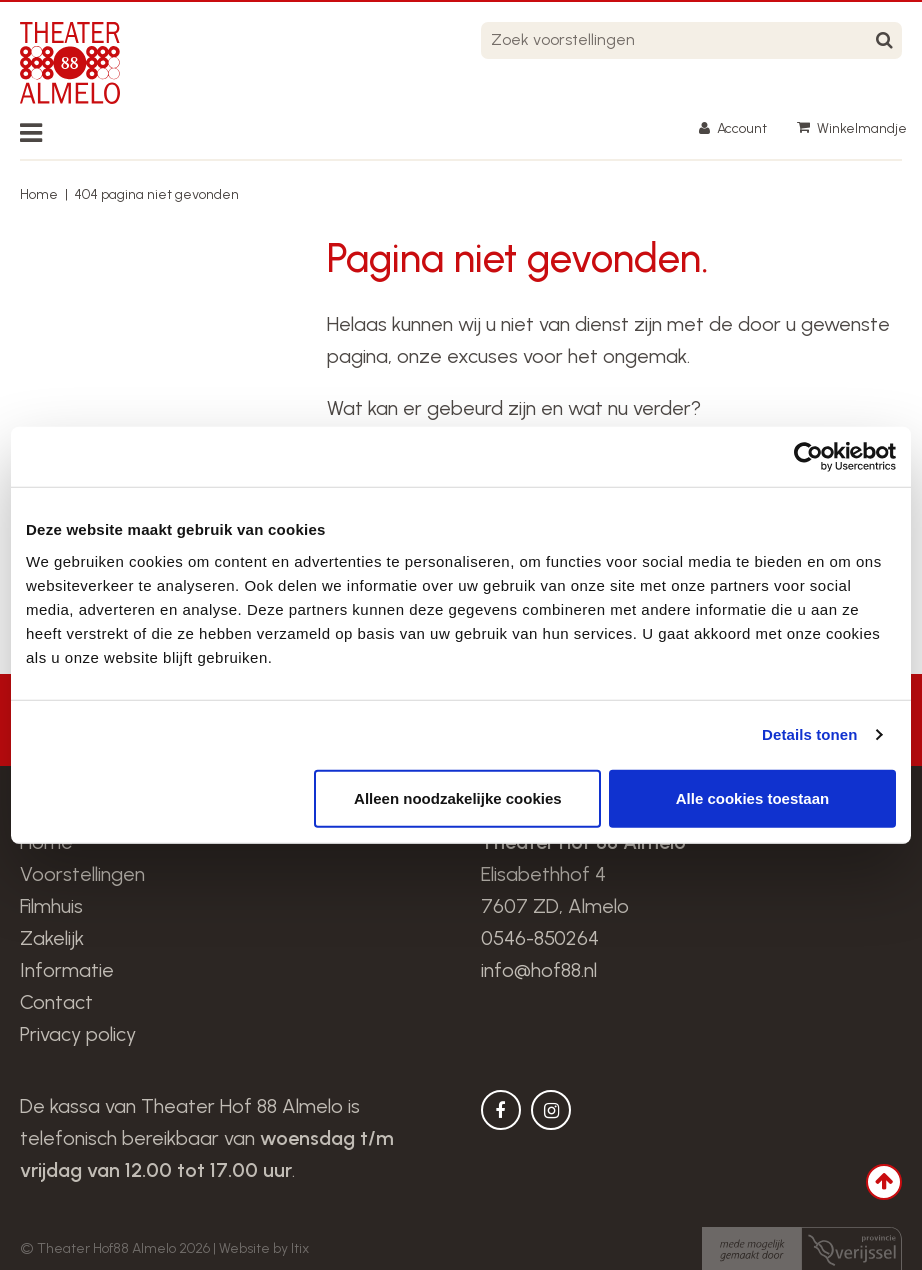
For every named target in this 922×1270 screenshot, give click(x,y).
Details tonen (809, 734)
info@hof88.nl (539, 970)
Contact (56, 1002)
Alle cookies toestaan (752, 797)
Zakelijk (52, 938)
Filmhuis (51, 906)
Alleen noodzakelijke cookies (458, 797)
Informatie (67, 970)
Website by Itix (264, 1248)
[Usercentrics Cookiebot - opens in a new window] (808, 457)
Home (39, 194)
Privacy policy (78, 1034)
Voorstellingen (82, 874)
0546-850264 (540, 938)
